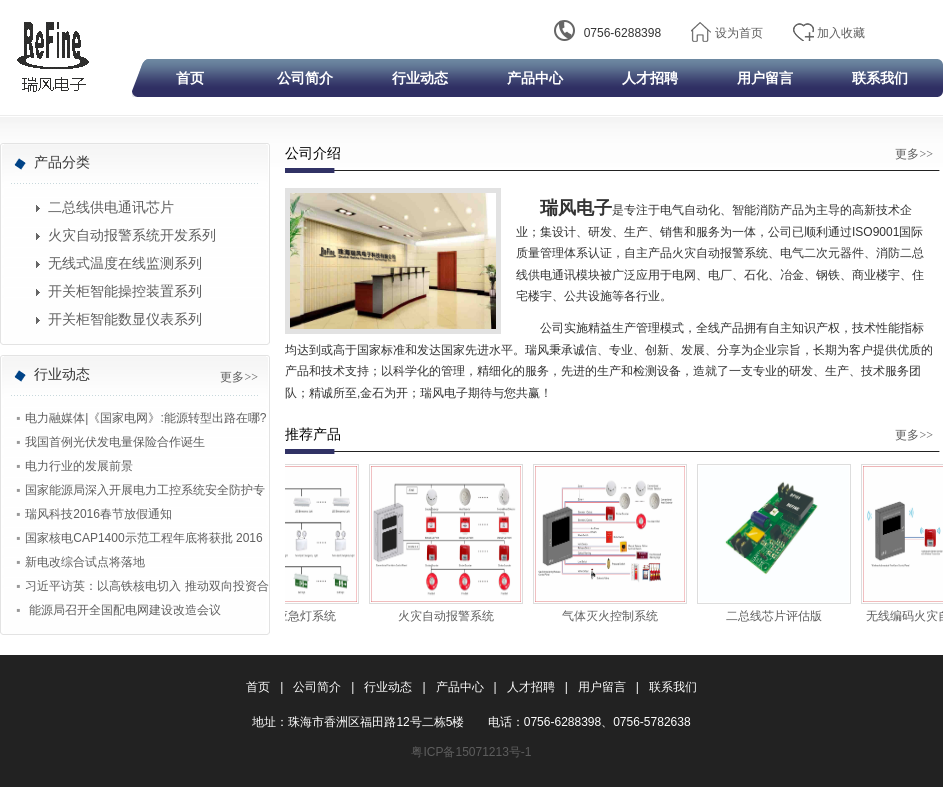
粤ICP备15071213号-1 (471, 752)
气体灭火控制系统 (617, 616)
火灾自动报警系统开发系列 (132, 235)
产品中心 (535, 78)
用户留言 (765, 78)
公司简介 (305, 78)
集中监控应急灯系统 (289, 616)
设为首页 (739, 33)
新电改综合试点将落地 (85, 562)
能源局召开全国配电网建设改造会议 (122, 610)
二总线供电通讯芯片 (111, 207)
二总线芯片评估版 (781, 616)
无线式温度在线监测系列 (125, 263)
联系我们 (880, 78)
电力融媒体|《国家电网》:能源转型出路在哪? (145, 418)
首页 (190, 78)
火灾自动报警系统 (453, 616)
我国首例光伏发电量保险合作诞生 (115, 442)
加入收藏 (841, 33)
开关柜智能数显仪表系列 (125, 319)
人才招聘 (650, 78)
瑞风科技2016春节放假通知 (98, 514)
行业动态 (420, 78)
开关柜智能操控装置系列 (125, 291)
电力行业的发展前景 (79, 466)
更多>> (239, 377)
